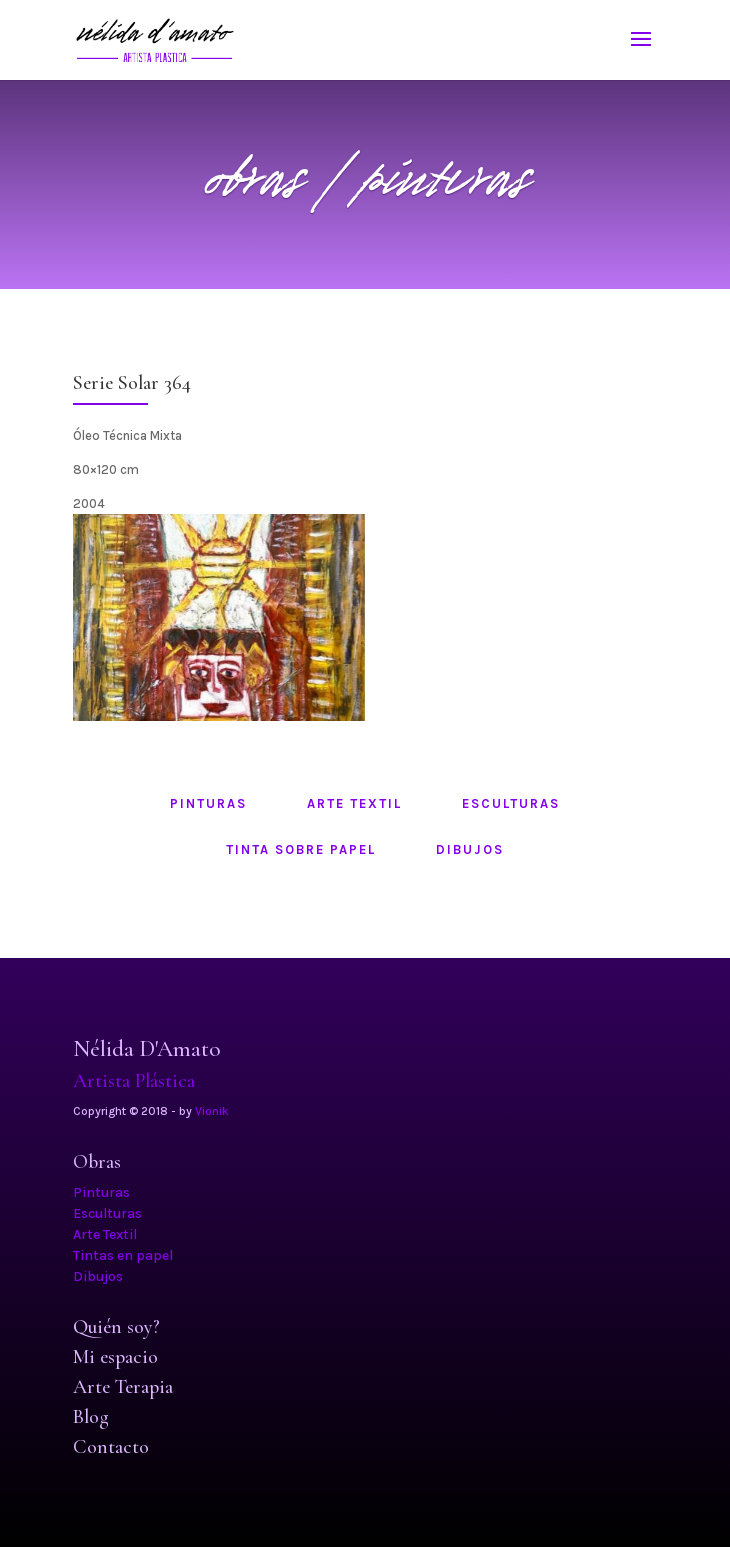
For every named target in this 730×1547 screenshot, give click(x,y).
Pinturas (101, 1192)
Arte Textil (105, 1234)
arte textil (354, 803)
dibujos (470, 849)
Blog (91, 1417)
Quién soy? (116, 1327)
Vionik (212, 1111)
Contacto (111, 1447)
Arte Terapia (123, 1387)
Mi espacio (115, 1357)
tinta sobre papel (301, 849)
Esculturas (107, 1213)
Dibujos (98, 1276)
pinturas (208, 803)
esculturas (511, 803)
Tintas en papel (123, 1255)
